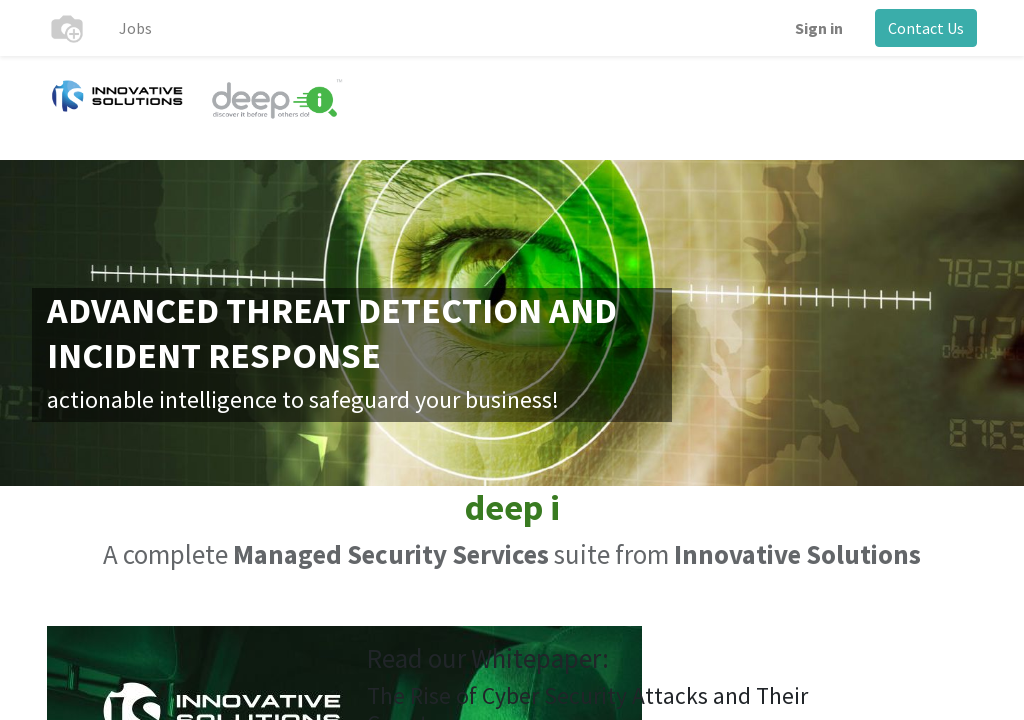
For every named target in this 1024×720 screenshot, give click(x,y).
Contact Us (926, 28)
